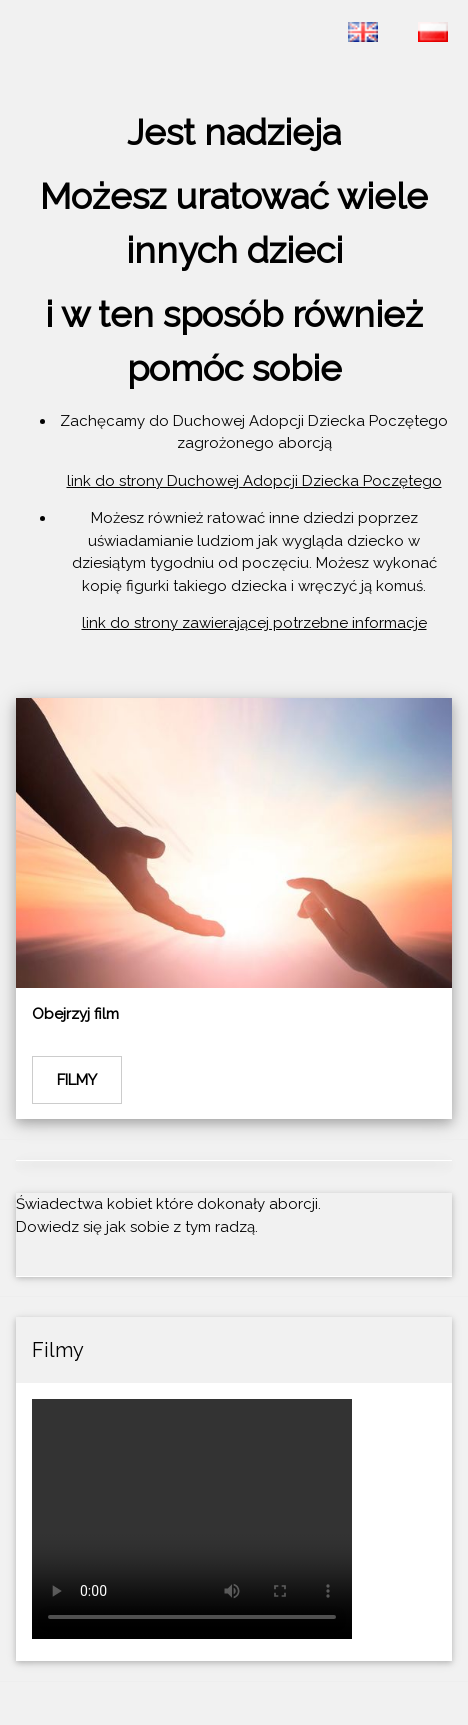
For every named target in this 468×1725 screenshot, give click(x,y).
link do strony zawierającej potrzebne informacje (254, 623)
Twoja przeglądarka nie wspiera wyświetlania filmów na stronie (192, 1519)
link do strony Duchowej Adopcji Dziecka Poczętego (254, 481)
